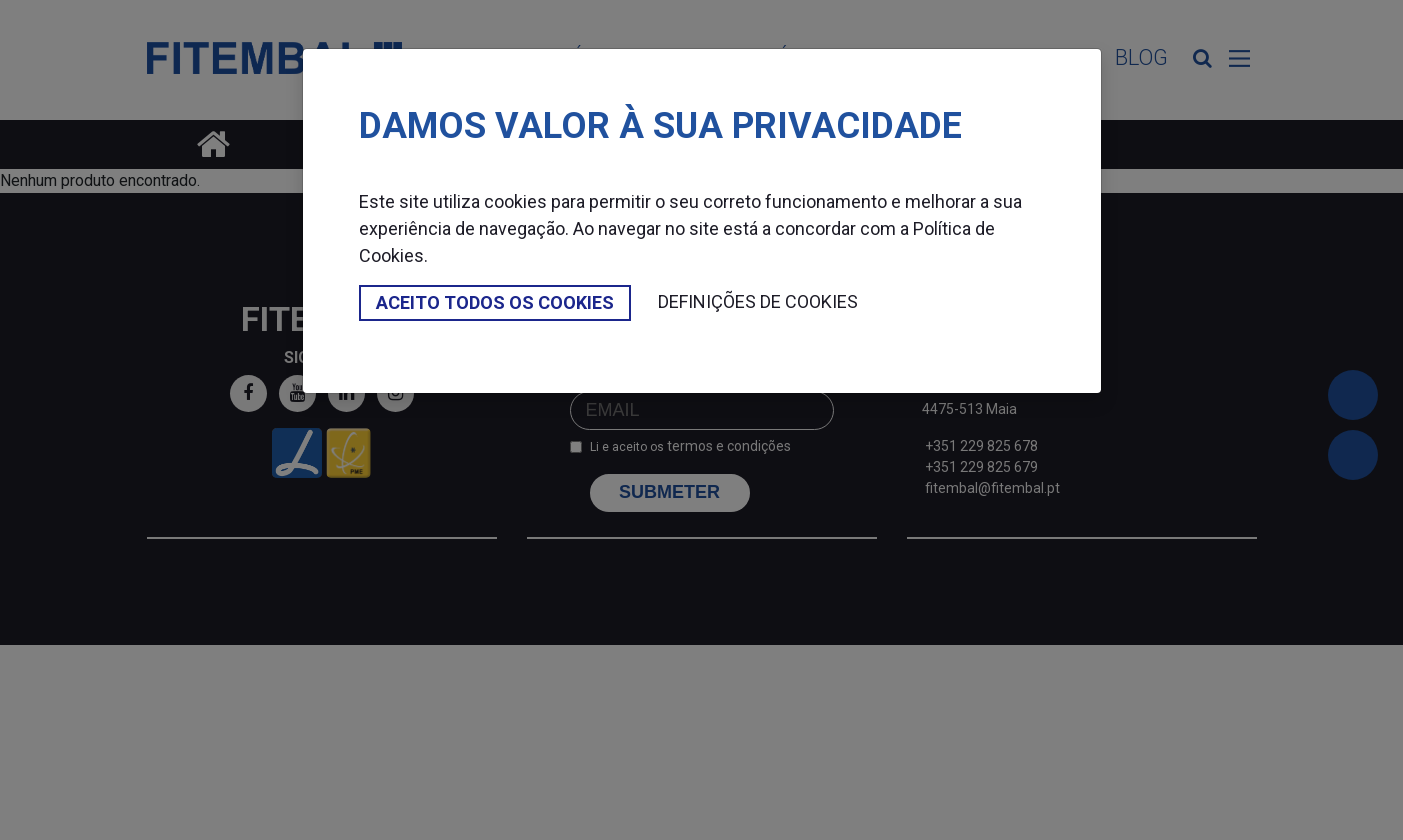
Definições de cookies (758, 301)
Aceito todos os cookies (495, 302)
